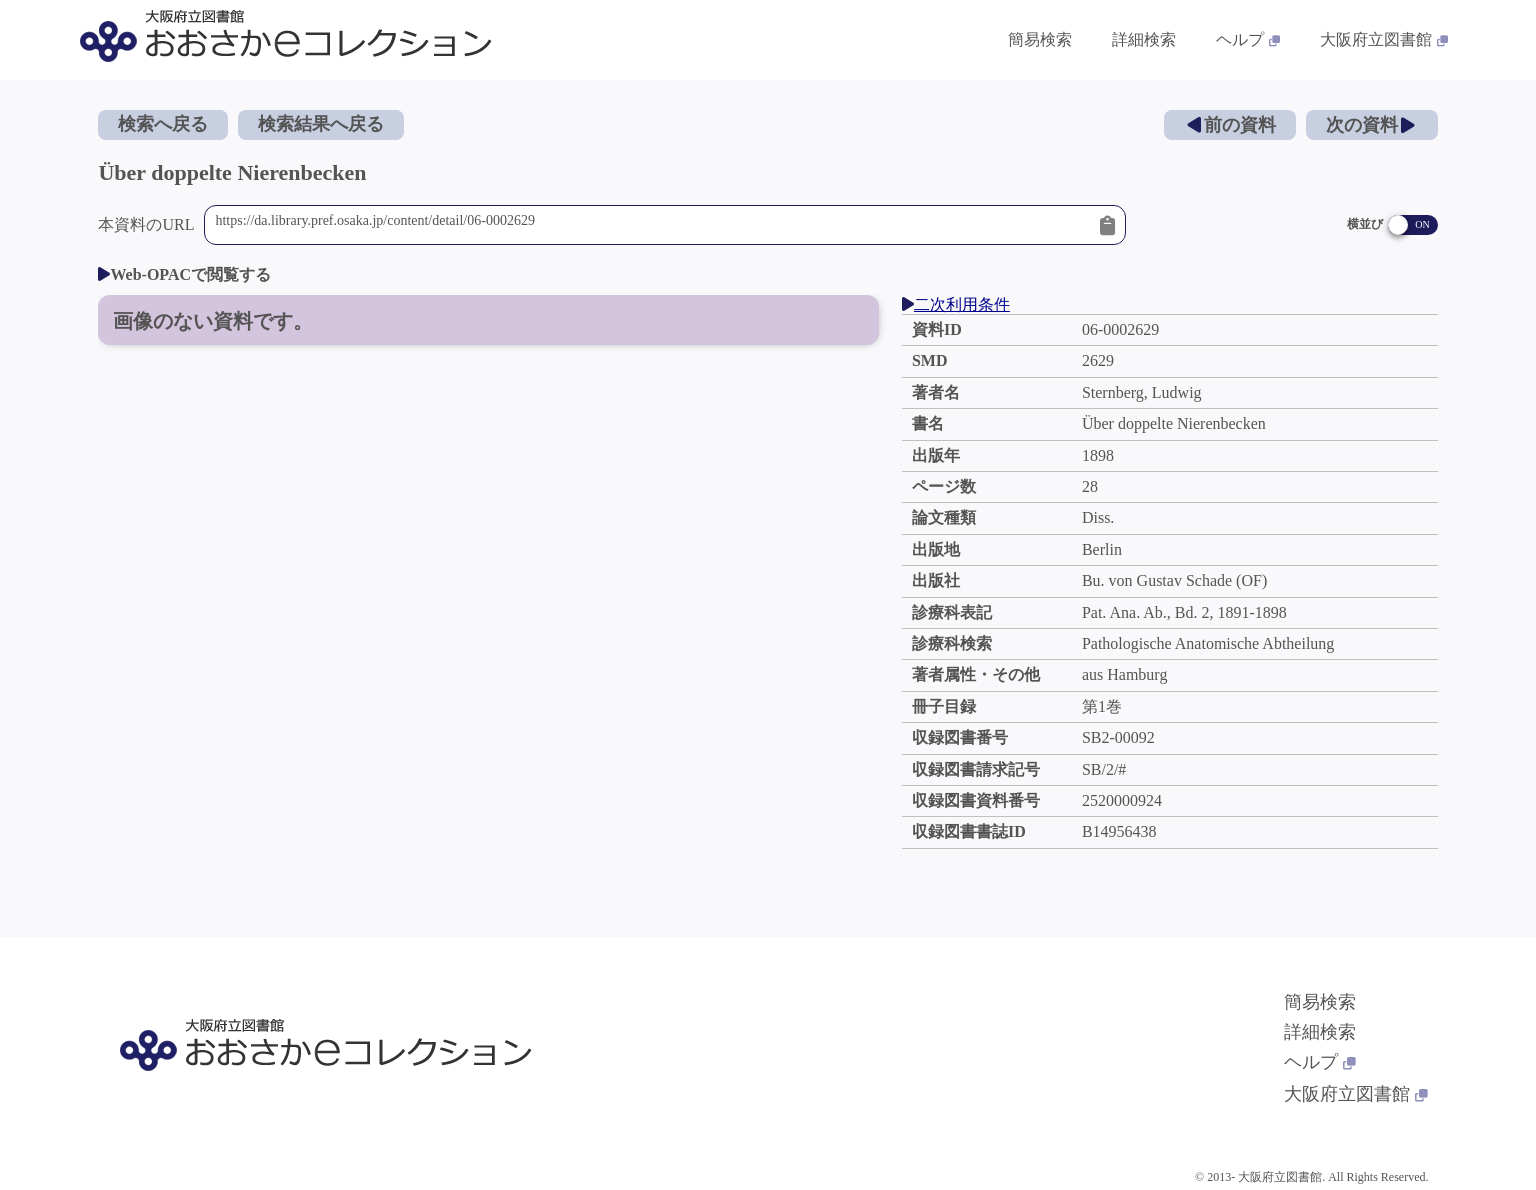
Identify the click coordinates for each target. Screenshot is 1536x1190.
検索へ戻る (163, 124)
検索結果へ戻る (321, 124)
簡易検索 (1320, 1002)
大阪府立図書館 (1356, 1094)
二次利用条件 (956, 304)
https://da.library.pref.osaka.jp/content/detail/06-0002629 (652, 225)
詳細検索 (1320, 1032)
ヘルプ (1320, 1062)
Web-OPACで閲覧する (184, 274)
